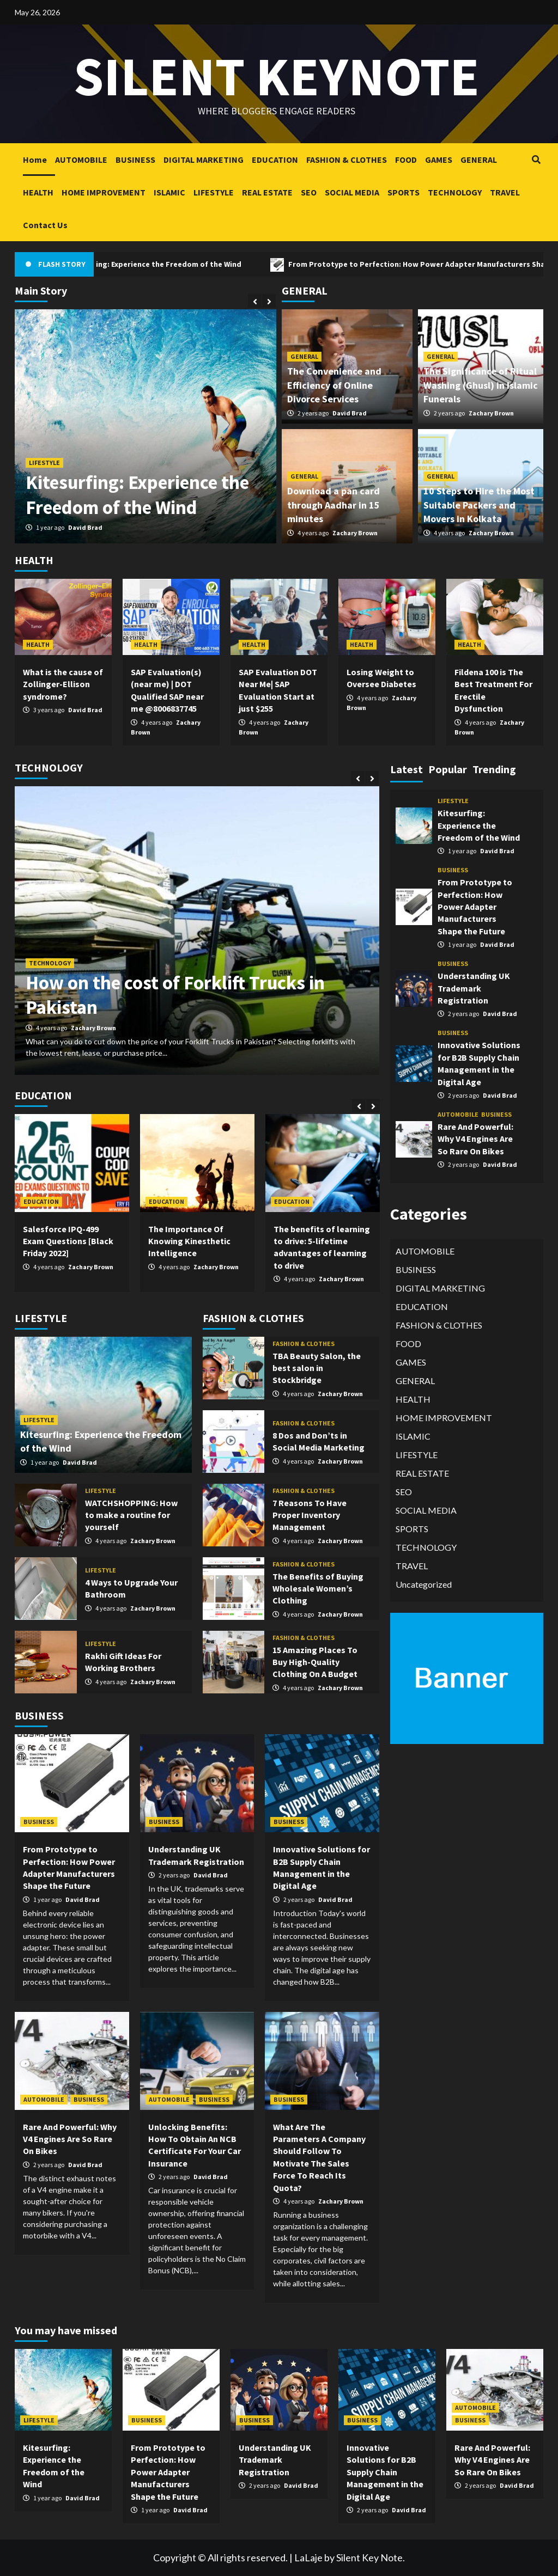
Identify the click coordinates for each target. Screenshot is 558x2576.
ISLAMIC (169, 192)
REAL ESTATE (267, 192)
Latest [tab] (406, 769)
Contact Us (45, 224)
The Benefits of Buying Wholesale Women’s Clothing (317, 1588)
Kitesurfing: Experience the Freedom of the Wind (186, 264)
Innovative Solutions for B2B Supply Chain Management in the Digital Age (385, 2472)
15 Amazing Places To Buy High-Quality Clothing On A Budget (314, 1662)
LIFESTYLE (213, 192)
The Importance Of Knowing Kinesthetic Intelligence (189, 1241)
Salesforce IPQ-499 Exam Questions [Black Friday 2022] (68, 1241)
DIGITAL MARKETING (203, 159)
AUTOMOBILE (81, 159)
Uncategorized (424, 1584)
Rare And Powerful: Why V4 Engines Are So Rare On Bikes (70, 2139)
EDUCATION (275, 159)
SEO (309, 192)
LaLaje (308, 2557)
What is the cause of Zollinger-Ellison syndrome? (63, 684)
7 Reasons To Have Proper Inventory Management (309, 1515)
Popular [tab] (447, 769)
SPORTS (403, 192)
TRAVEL (505, 192)
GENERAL (478, 159)
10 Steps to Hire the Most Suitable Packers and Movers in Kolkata (479, 504)
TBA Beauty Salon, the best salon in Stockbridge (316, 1368)
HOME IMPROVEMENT (103, 192)
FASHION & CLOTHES (346, 159)
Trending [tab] (494, 769)
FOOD (406, 159)
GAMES (438, 159)
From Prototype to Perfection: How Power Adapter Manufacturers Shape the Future (475, 907)
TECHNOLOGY (455, 192)
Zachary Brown (491, 413)
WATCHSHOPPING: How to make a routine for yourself (131, 1515)
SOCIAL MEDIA (352, 192)
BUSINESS (135, 159)
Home (35, 159)
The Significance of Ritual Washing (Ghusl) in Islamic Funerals (480, 385)
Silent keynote (276, 76)
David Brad (85, 527)
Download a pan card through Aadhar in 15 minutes (333, 504)
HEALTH (38, 192)
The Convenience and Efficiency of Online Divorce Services (334, 385)
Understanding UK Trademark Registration (474, 988)
